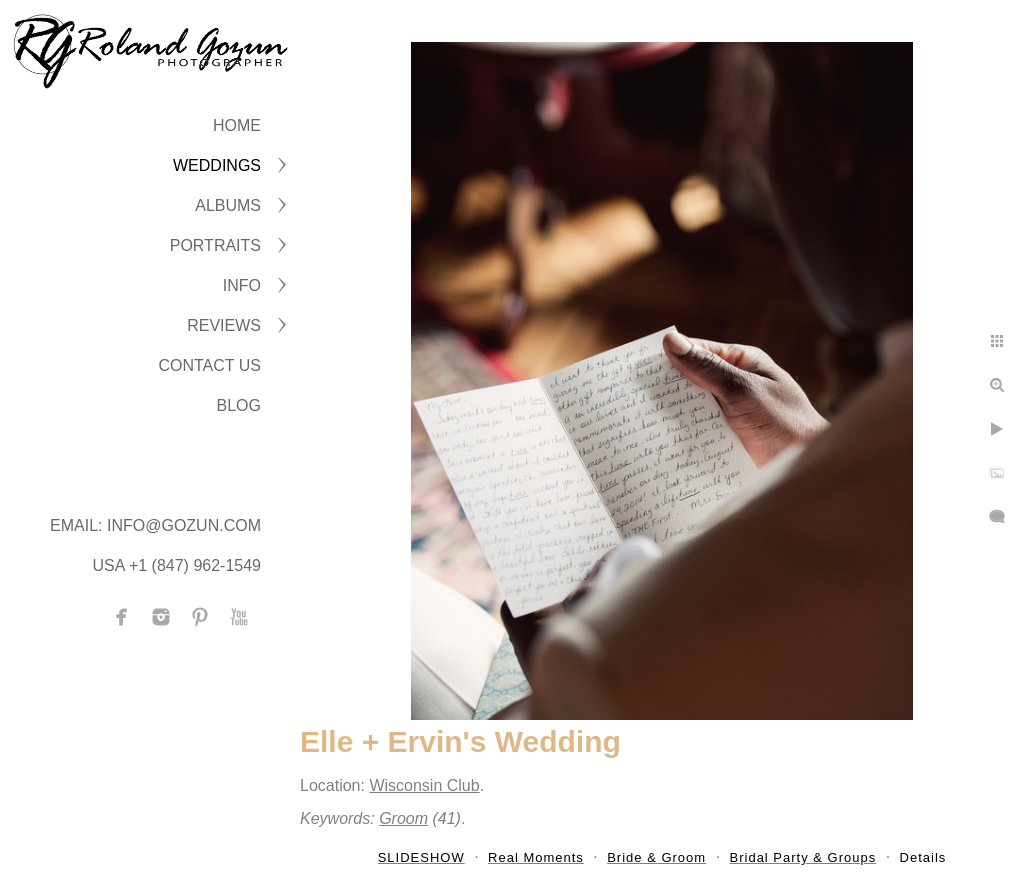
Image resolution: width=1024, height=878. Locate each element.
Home (237, 125)
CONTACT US (209, 365)
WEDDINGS (217, 165)
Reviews (224, 325)
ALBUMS (228, 205)
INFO (242, 285)
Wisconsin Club (424, 785)
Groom (403, 818)
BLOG (239, 405)
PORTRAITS (215, 245)
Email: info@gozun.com (155, 525)
